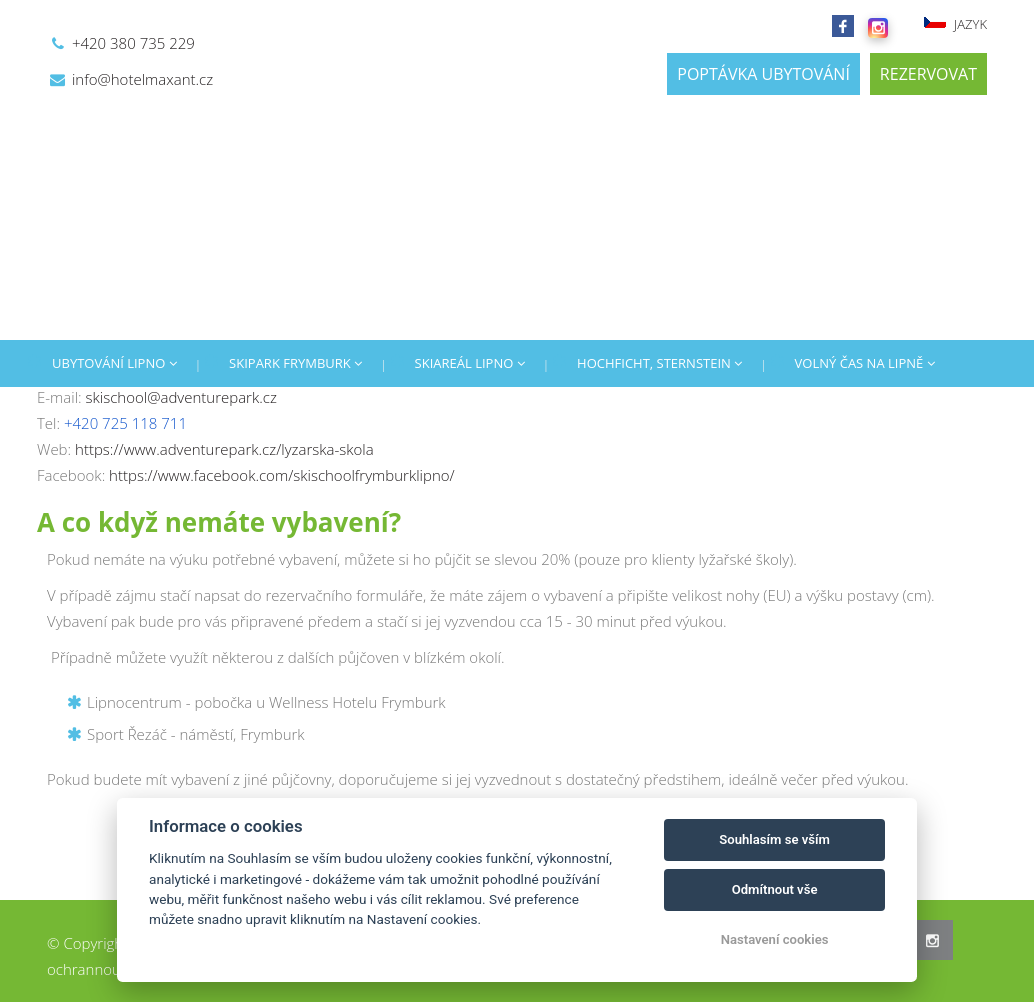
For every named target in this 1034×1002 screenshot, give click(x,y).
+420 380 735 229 (133, 43)
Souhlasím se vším (774, 839)
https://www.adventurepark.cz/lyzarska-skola (224, 449)
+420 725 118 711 (125, 423)
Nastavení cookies (775, 939)
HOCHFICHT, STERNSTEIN (659, 363)
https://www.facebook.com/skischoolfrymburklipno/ (282, 475)
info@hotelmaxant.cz (142, 79)
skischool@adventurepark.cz (181, 397)
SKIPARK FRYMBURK (295, 363)
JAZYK (955, 24)
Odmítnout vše (775, 889)
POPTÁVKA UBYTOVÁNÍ (763, 74)
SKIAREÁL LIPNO (470, 363)
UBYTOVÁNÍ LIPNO (114, 363)
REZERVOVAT (928, 74)
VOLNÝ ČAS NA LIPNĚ (865, 363)
